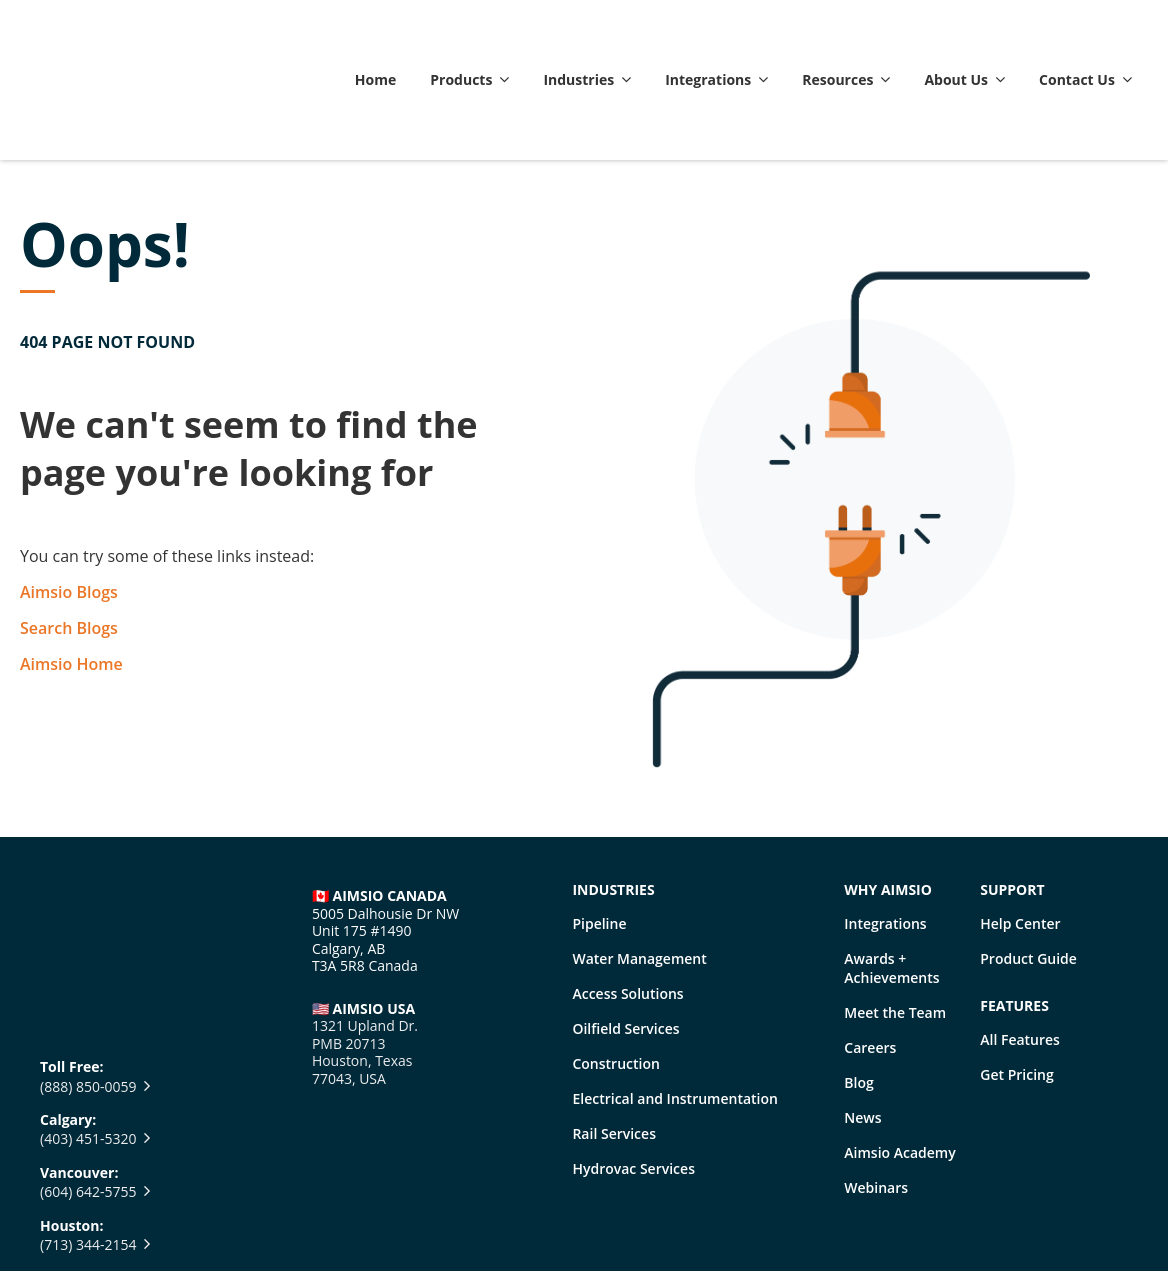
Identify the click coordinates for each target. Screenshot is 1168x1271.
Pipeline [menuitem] (599, 828)
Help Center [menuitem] (1020, 828)
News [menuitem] (862, 1022)
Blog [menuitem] (858, 987)
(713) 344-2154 (88, 1029)
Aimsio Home (71, 569)
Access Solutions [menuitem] (627, 898)
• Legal (365, 1215)
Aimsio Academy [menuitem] (899, 1057)
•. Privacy (438, 1215)
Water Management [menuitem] (639, 863)
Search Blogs (69, 533)
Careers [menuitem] (870, 952)
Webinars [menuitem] (876, 1092)
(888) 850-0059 (88, 870)
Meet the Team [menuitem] (895, 917)
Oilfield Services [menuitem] (625, 933)
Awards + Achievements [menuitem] (891, 873)
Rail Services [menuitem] (614, 1038)
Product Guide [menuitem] (1028, 863)
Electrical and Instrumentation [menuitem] (675, 1003)
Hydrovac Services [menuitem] (633, 1073)
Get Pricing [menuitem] (1016, 979)
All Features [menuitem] (1020, 944)
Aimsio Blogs (69, 497)
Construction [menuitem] (615, 968)
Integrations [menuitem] (885, 828)
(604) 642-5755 (88, 976)
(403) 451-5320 (88, 923)
